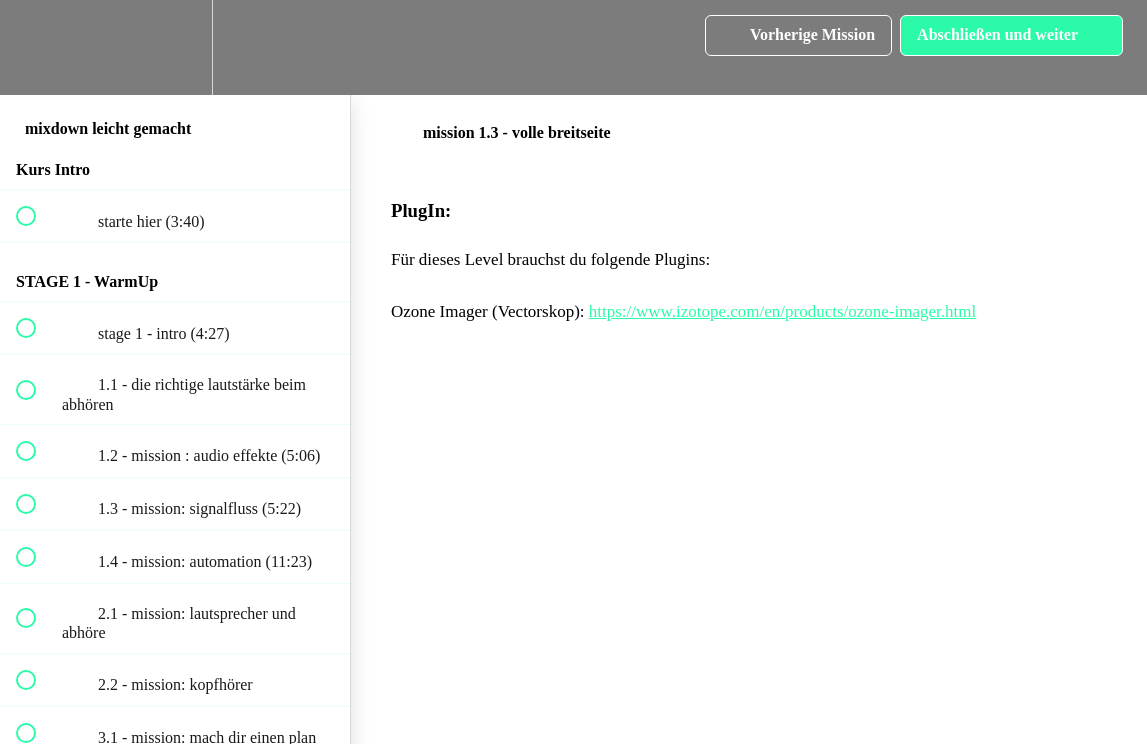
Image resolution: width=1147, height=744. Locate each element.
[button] (37, 47)
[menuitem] (175, 47)
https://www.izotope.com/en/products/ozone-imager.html (782, 311)
